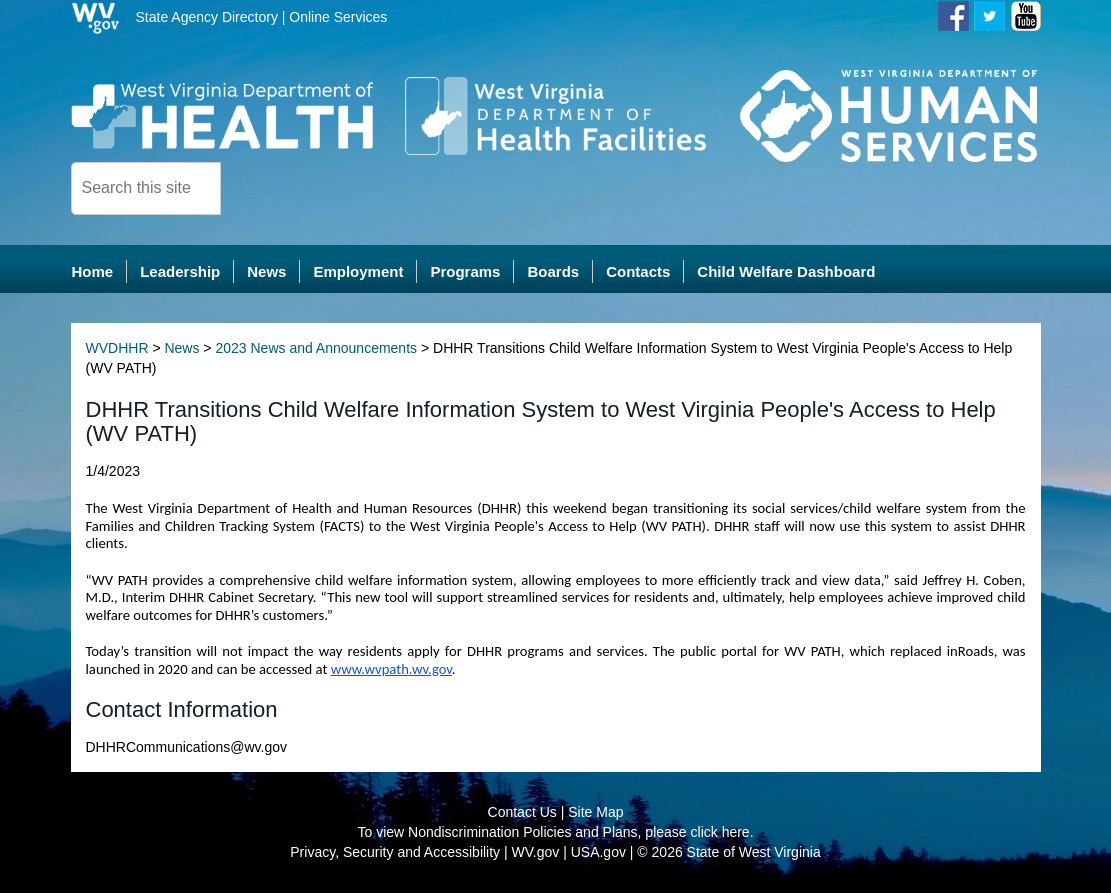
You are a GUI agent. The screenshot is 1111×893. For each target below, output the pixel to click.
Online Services (338, 17)
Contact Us (522, 813)
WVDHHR (117, 349)
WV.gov (536, 853)
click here (720, 833)
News (181, 349)
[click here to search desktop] (255, 187)
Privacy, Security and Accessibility (395, 853)
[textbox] (146, 188)
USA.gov (598, 853)
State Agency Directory (207, 17)
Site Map (595, 813)
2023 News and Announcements (316, 349)
